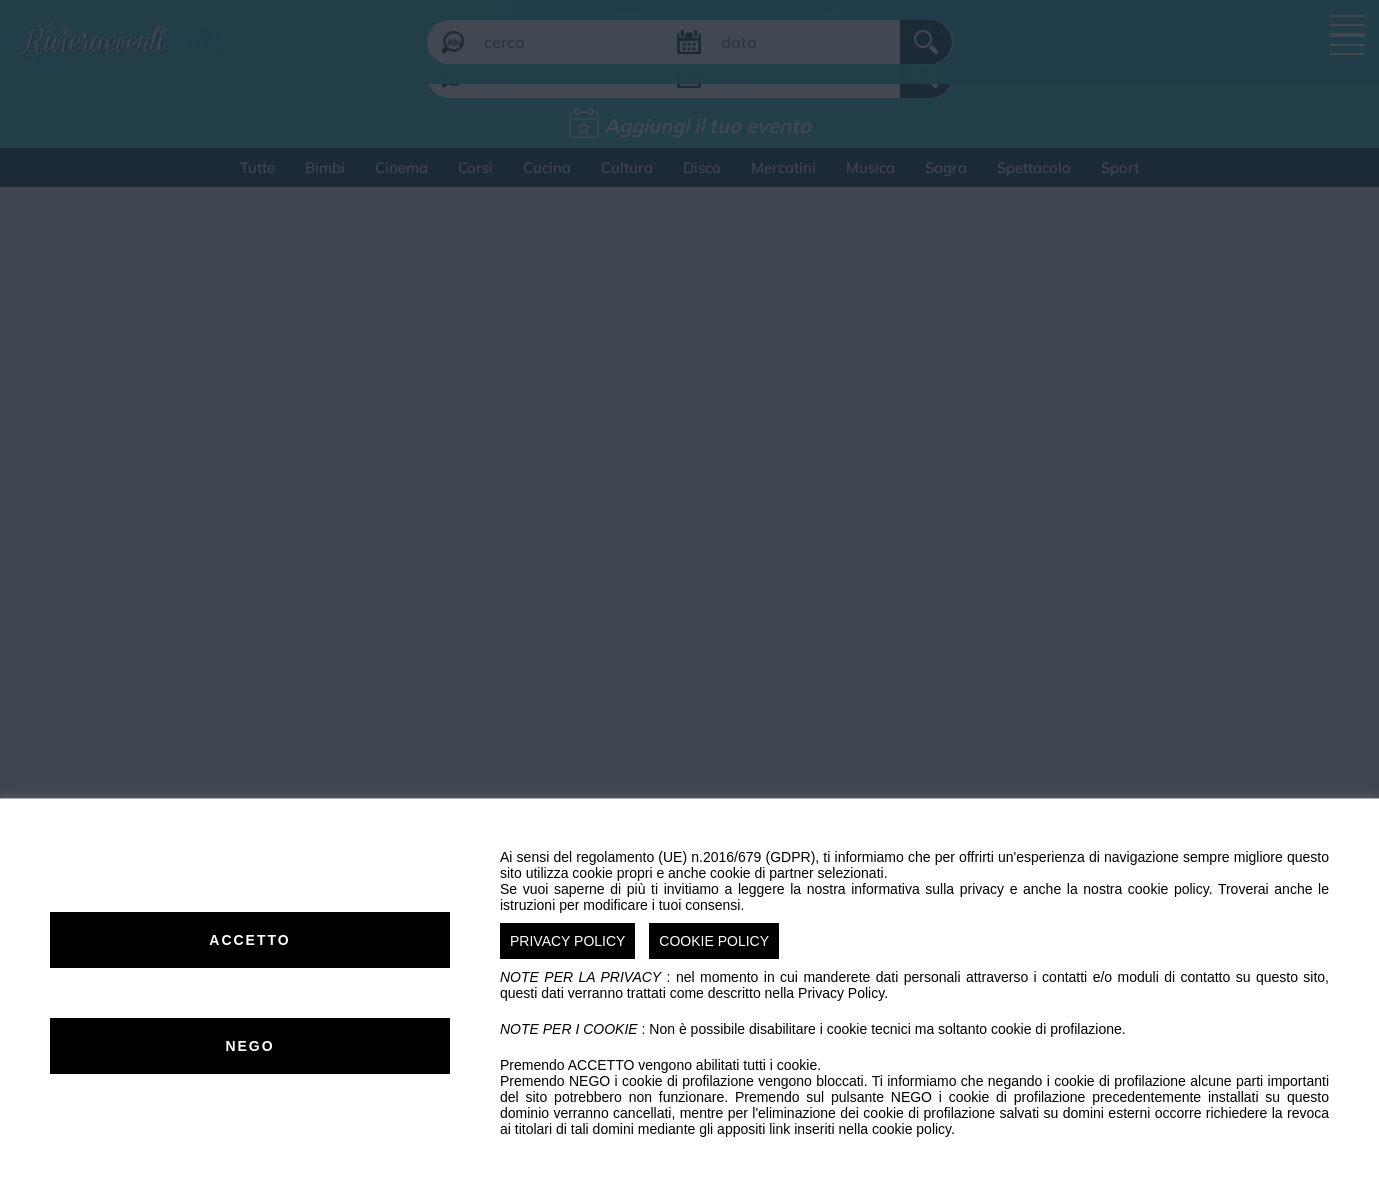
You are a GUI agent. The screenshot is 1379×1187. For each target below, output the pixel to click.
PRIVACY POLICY (567, 941)
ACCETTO (249, 940)
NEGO (249, 1046)
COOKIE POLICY (714, 941)
